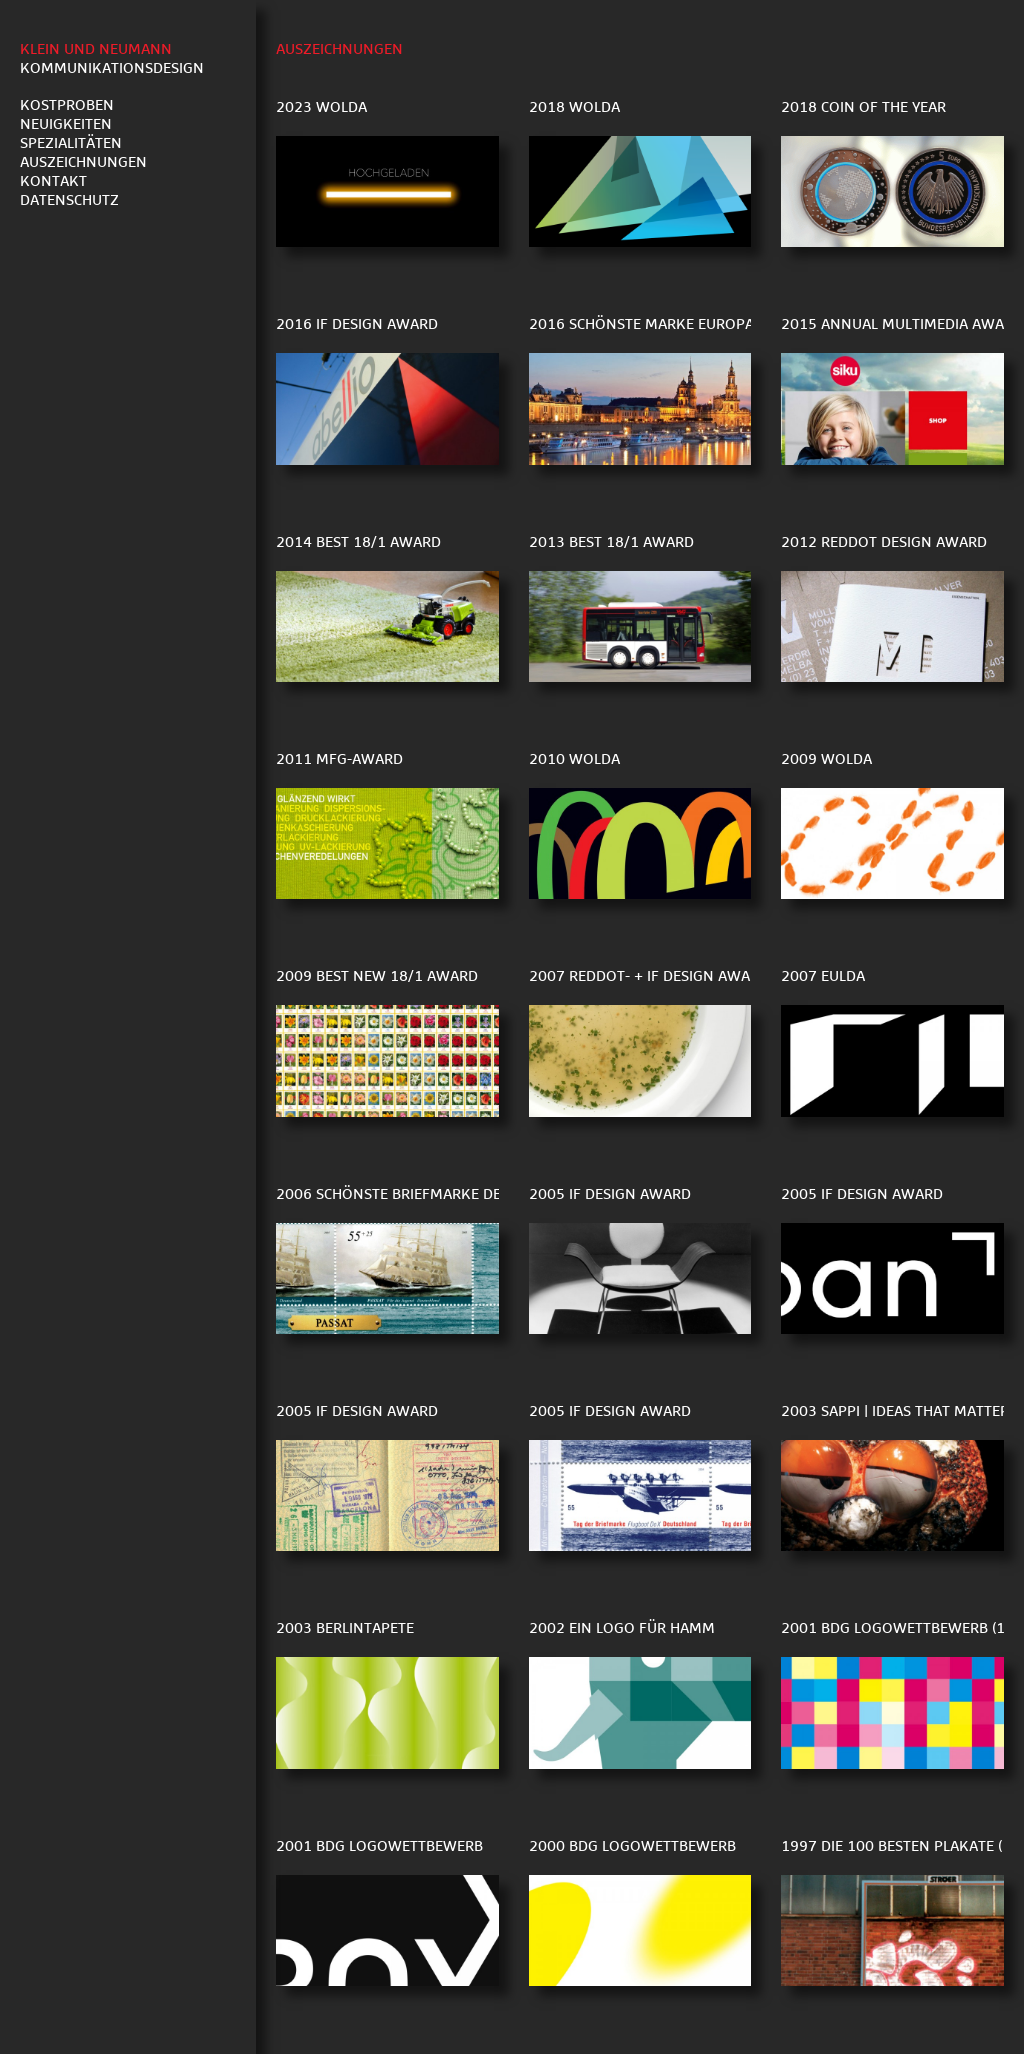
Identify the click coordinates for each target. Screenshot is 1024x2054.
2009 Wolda (826, 759)
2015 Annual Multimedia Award (902, 324)
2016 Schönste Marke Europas (645, 324)
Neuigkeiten (66, 124)
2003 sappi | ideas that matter (895, 1411)
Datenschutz (69, 200)
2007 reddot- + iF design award (649, 976)
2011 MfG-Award (339, 759)
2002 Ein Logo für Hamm (622, 1628)
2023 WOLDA (321, 107)
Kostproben (67, 105)
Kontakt (53, 181)
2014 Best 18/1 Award (358, 542)
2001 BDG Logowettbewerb (379, 1846)
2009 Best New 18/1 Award (377, 976)
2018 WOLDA (574, 107)
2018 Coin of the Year (863, 107)
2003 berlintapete (345, 1628)
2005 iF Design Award (610, 1194)
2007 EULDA (823, 976)
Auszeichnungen (83, 162)
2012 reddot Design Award (884, 542)
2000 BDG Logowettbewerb (632, 1846)
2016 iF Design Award (357, 324)
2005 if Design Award (862, 1194)
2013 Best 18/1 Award (611, 542)
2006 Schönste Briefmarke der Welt (413, 1194)
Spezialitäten (71, 143)
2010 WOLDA (574, 759)
